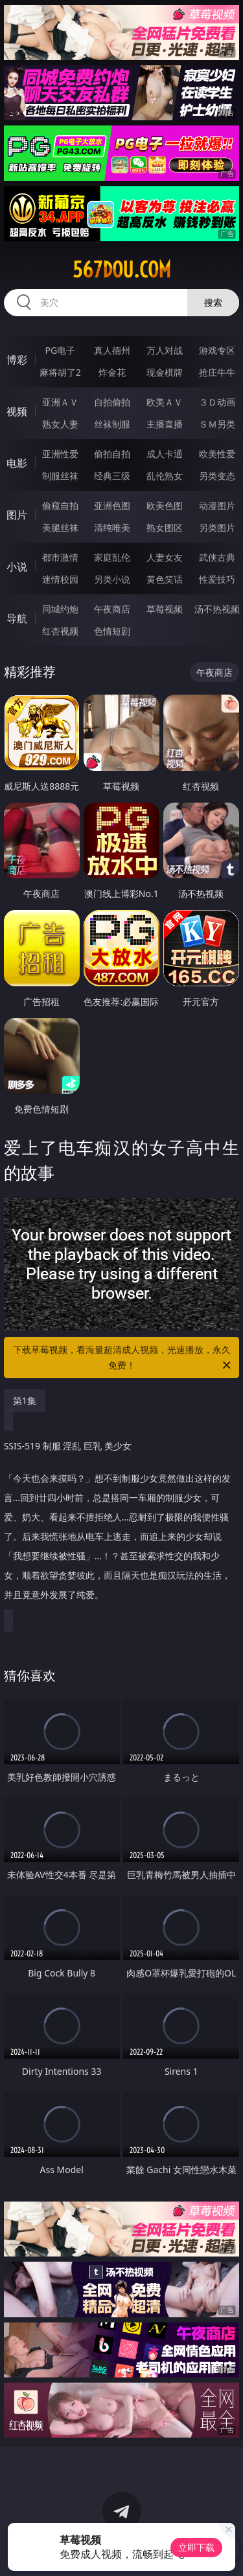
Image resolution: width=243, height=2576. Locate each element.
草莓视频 (164, 609)
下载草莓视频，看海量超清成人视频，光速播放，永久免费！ (123, 1358)
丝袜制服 (112, 424)
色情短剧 (112, 631)
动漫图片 (217, 505)
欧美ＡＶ (164, 402)
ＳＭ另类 (217, 424)
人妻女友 (164, 557)
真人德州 (112, 350)
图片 (16, 515)
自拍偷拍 (112, 402)
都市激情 (60, 557)
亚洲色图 (112, 505)
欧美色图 (164, 505)
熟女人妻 (60, 424)
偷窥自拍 (60, 505)
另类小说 (112, 579)
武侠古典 (217, 557)
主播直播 (164, 424)
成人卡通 (164, 454)
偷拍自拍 (112, 454)
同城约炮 (60, 609)
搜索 (213, 302)
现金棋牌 (164, 372)
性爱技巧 (217, 579)
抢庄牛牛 (217, 372)
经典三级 (112, 476)
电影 (16, 463)
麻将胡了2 (60, 372)
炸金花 (112, 372)
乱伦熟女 (164, 476)
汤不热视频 (217, 609)
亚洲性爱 (60, 454)
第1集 (24, 1400)
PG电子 (60, 350)
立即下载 (196, 2547)
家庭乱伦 (112, 557)
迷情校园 (60, 579)
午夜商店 (112, 609)
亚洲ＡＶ (60, 402)
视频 (16, 411)
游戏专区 (217, 350)
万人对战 (164, 350)
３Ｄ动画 (217, 402)
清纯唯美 (112, 527)
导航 (16, 618)
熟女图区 (164, 527)
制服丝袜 (60, 476)
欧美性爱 (217, 454)
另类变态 (217, 476)
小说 (16, 566)
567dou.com (122, 270)
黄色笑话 (164, 579)
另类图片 (217, 527)
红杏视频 (60, 631)
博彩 (16, 359)
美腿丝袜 (60, 527)
